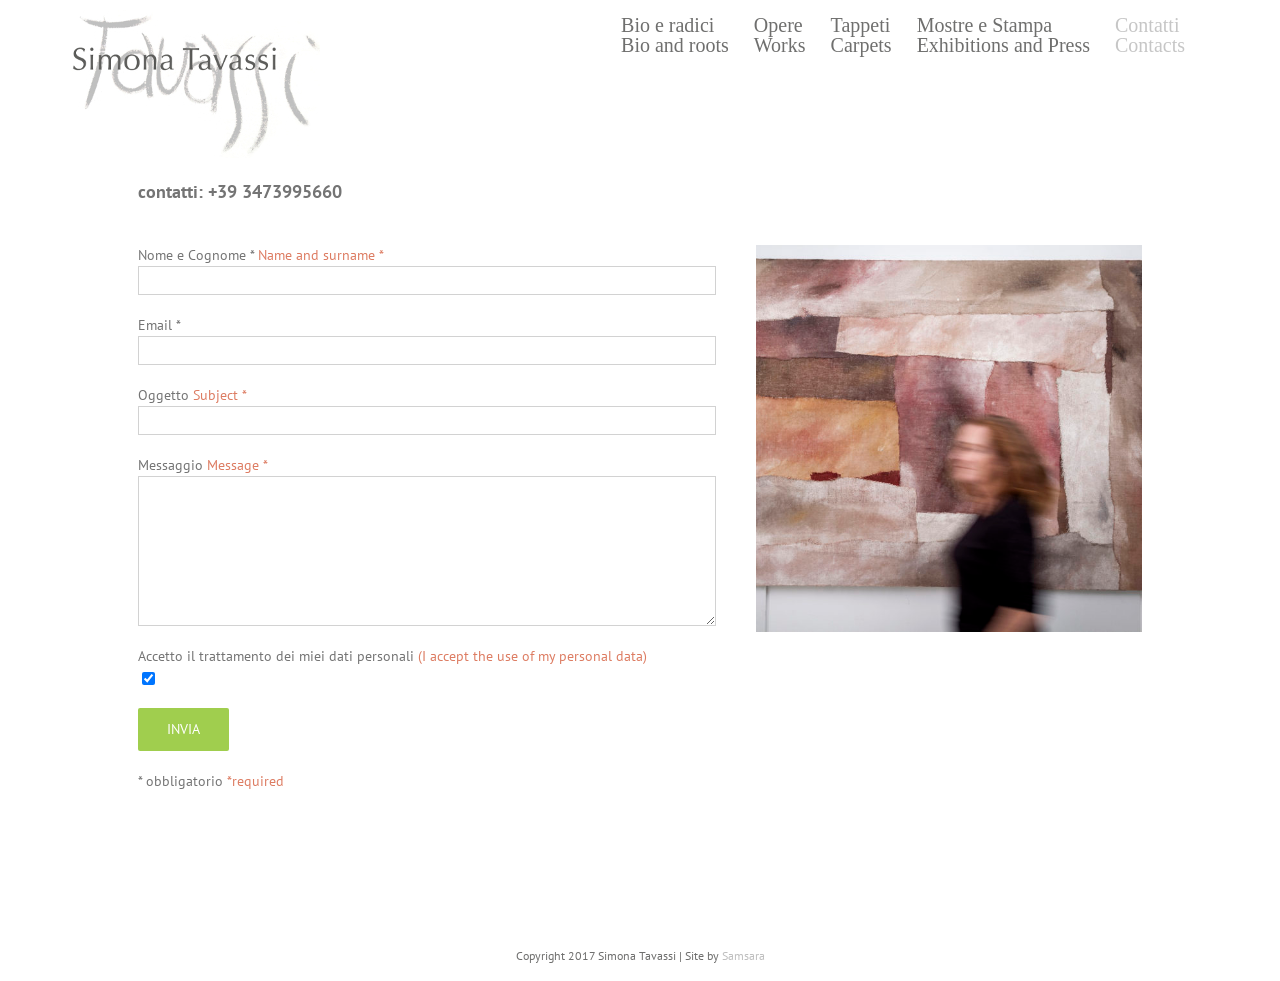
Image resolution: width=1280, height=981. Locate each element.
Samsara (743, 955)
